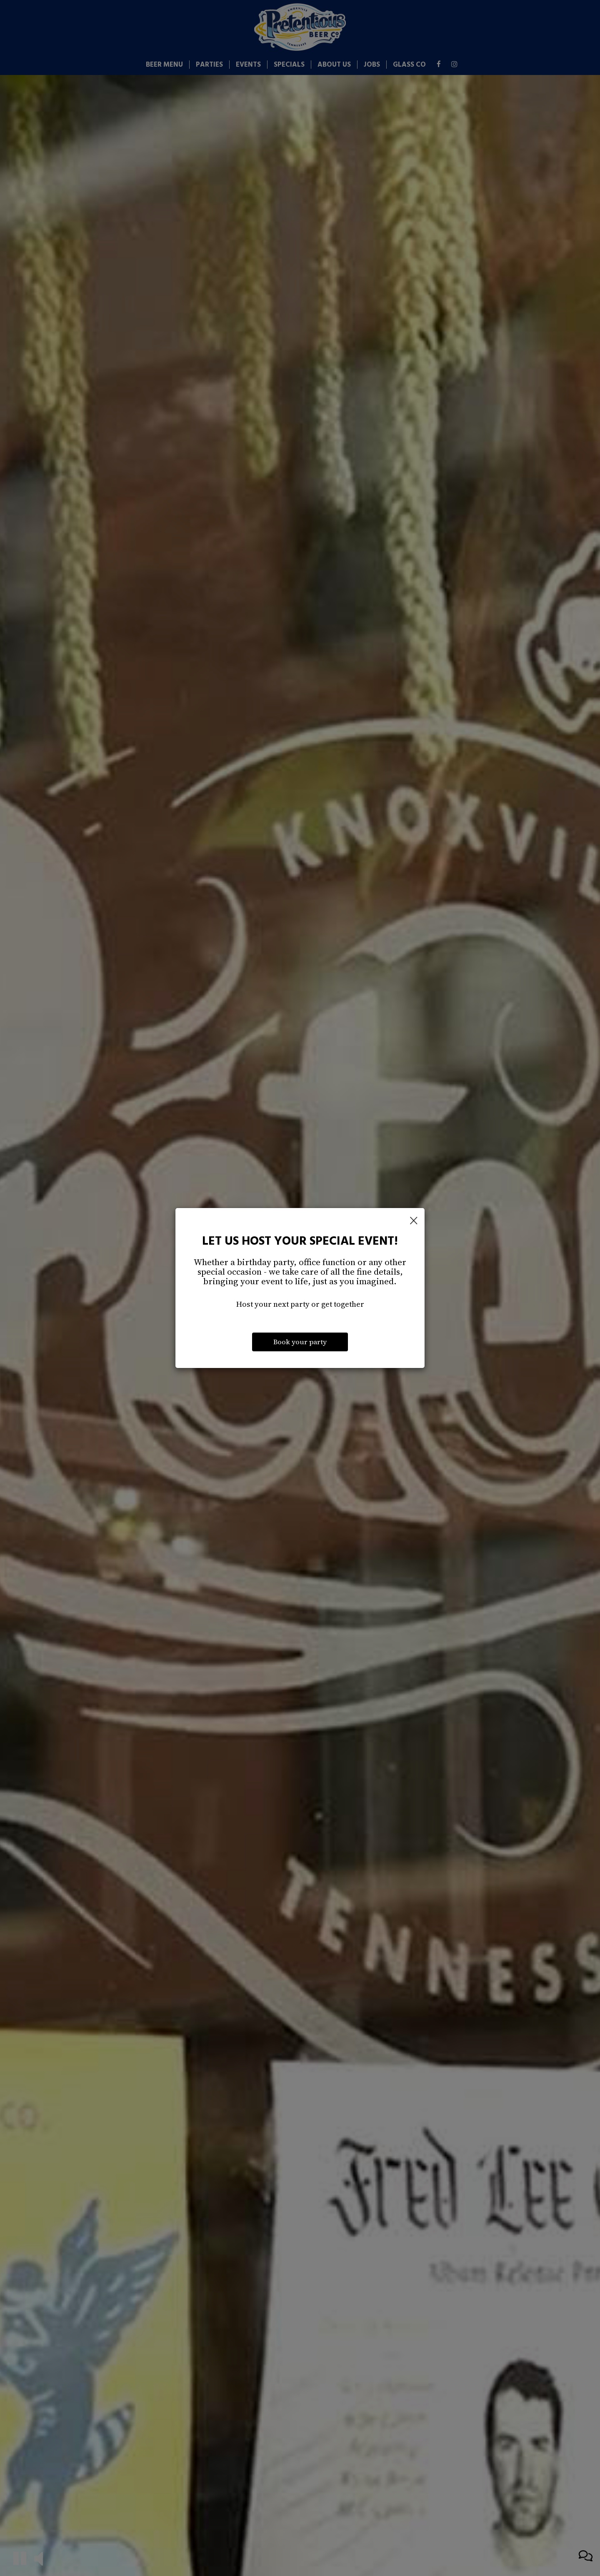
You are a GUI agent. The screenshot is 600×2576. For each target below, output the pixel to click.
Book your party (300, 1342)
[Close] (413, 1220)
